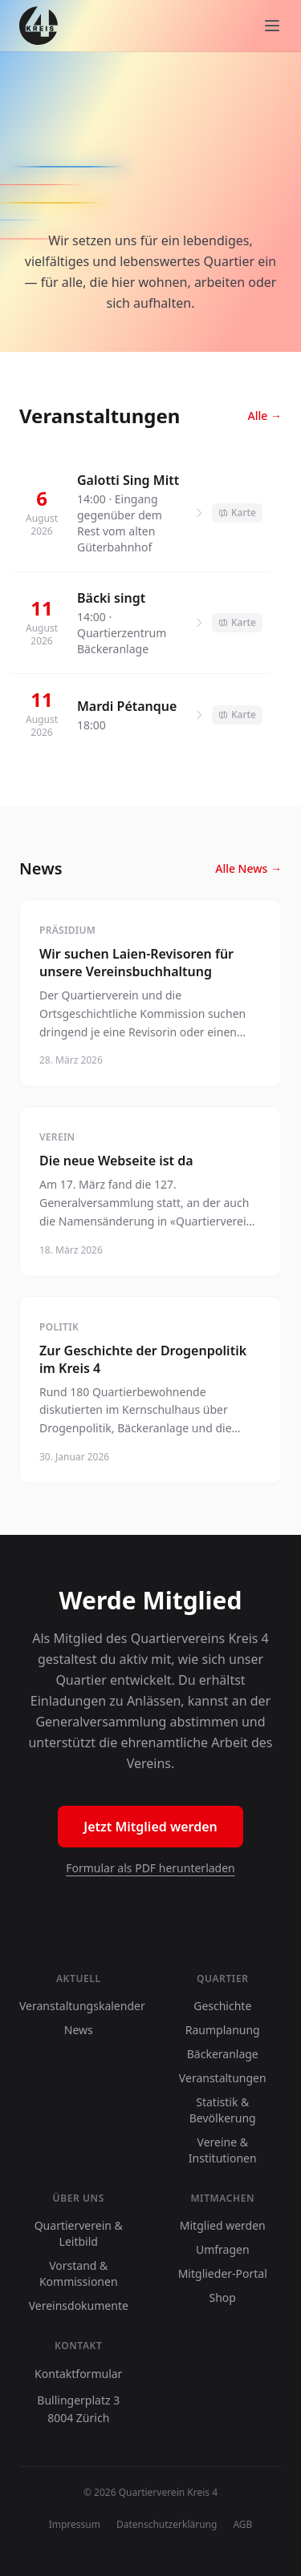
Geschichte (222, 2005)
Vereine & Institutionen (223, 2150)
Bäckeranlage (222, 2053)
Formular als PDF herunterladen (150, 1867)
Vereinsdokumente (78, 2305)
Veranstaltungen (222, 2077)
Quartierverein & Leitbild (79, 2233)
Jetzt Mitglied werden (150, 1826)
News (78, 2029)
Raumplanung (222, 2029)
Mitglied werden (223, 2225)
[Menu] (272, 26)
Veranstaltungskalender (82, 2005)
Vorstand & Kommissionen (78, 2273)
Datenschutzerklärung (166, 2524)
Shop (222, 2297)
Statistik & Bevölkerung (222, 2110)
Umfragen (223, 2249)
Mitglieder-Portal (222, 2273)
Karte (237, 512)
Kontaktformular (78, 2373)
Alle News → (248, 868)
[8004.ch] (38, 25)
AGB (242, 2524)
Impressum (74, 2524)
